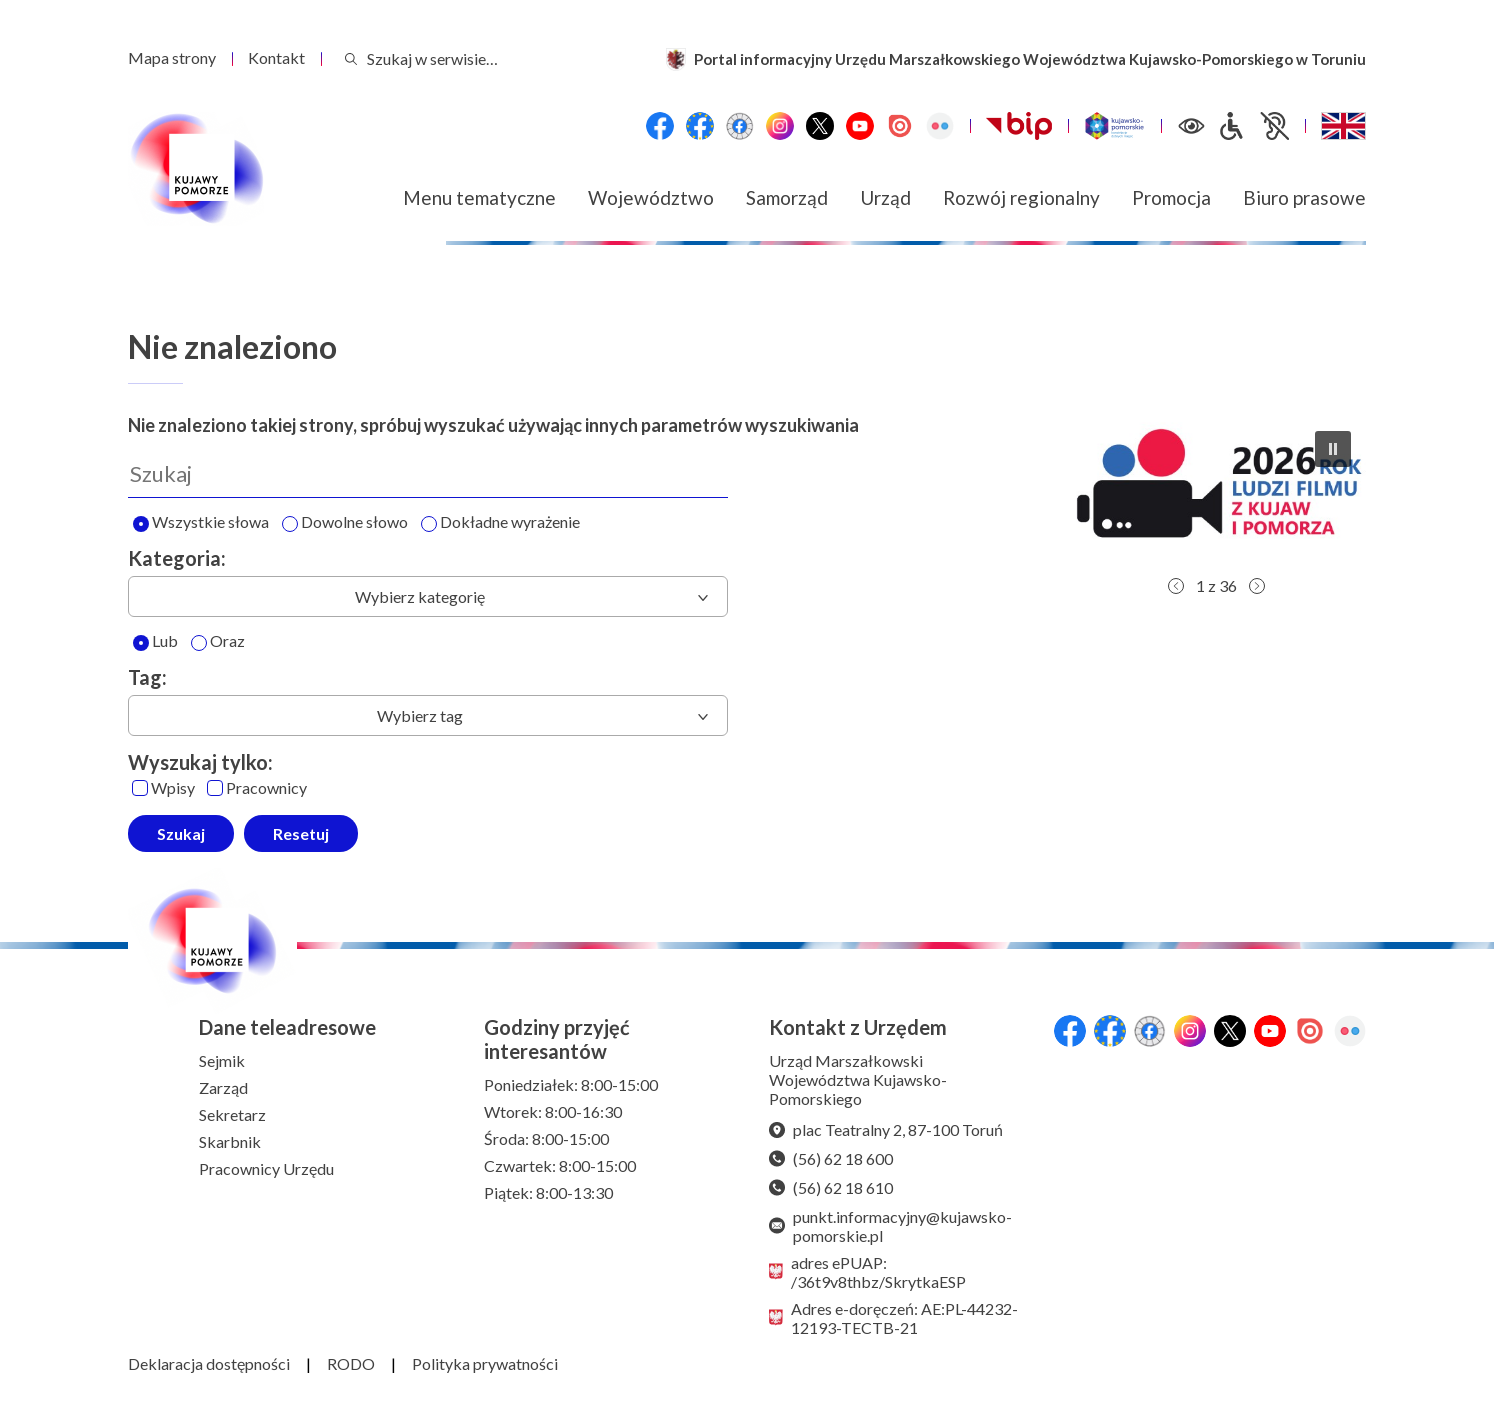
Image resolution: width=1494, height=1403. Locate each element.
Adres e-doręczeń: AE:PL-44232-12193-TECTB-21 (893, 1318)
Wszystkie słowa (201, 523)
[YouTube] (860, 126)
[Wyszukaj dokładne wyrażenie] (429, 524)
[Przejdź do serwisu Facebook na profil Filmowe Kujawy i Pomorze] (740, 126)
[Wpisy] (140, 788)
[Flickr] (940, 126)
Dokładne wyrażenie (500, 523)
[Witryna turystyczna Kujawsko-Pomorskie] (1114, 126)
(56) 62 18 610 (831, 1187)
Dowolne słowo (345, 523)
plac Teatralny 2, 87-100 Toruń (886, 1129)
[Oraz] (199, 643)
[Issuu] (900, 126)
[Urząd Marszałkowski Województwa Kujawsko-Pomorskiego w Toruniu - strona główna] (196, 169)
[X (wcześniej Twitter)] (820, 126)
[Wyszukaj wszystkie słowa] (141, 524)
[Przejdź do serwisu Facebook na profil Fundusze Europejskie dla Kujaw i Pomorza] (700, 126)
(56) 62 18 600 (831, 1158)
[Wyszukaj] (428, 474)
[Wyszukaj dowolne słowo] (290, 524)
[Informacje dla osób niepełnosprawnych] (1253, 126)
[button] (1216, 491)
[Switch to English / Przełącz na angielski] (1343, 126)
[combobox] (428, 596)
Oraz (218, 642)
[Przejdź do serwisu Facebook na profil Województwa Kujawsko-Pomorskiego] (660, 126)
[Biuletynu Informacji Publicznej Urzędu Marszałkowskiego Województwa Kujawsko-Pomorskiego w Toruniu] (1019, 126)
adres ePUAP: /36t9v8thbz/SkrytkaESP (867, 1272)
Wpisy (163, 788)
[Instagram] (780, 126)
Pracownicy (257, 788)
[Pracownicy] (215, 788)
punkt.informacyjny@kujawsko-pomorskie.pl (890, 1226)
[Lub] (141, 643)
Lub (155, 642)
